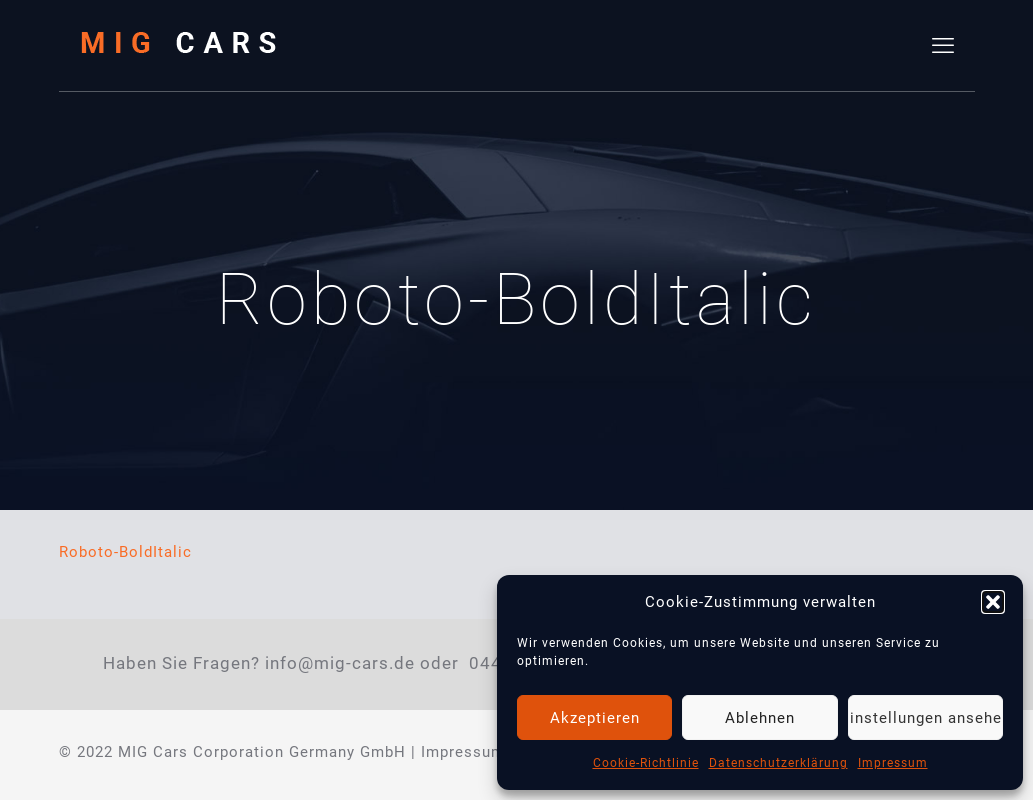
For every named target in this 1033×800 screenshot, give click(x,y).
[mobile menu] (943, 46)
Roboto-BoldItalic (125, 552)
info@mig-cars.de (340, 663)
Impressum (893, 763)
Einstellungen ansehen (925, 718)
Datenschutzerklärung (778, 763)
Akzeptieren (595, 718)
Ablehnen (760, 718)
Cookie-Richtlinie (646, 763)
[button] (993, 602)
